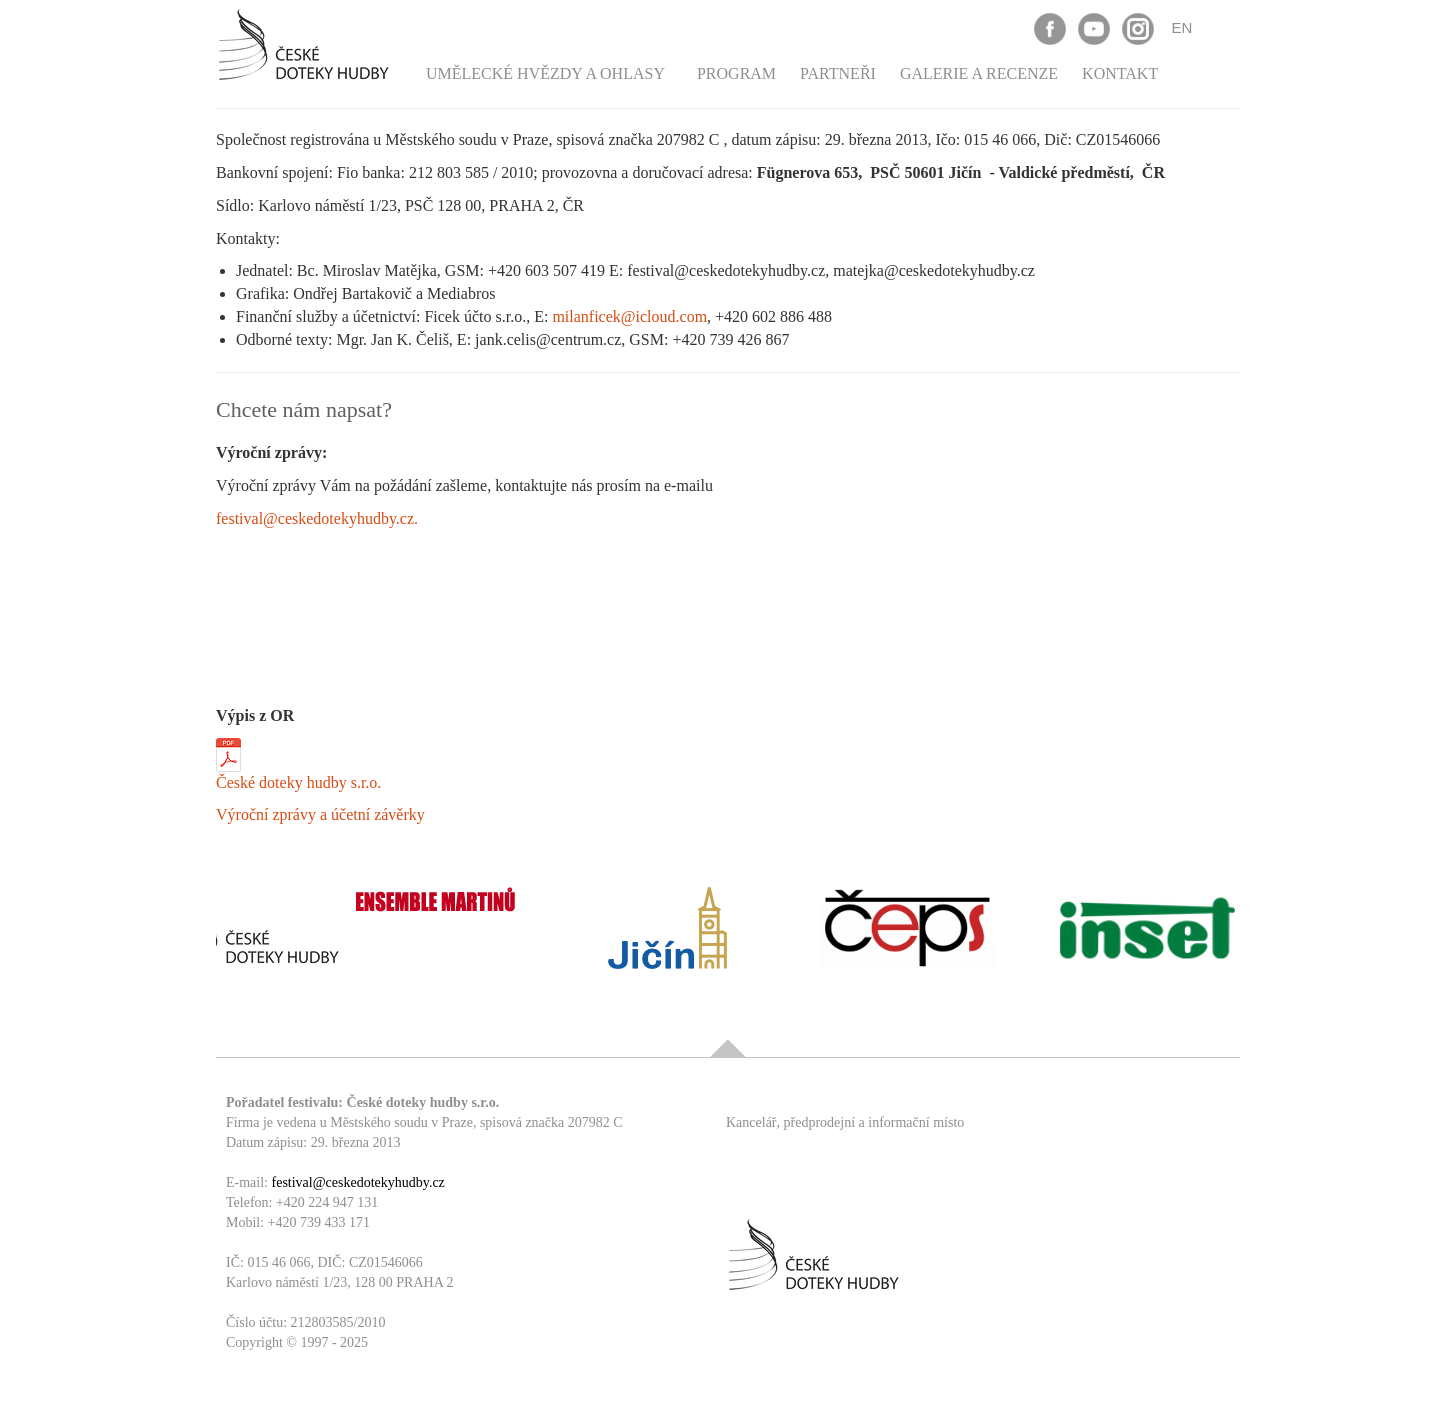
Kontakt (1120, 73)
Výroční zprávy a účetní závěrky (320, 814)
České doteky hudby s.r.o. (298, 782)
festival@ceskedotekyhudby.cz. (317, 518)
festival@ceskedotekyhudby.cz (358, 1182)
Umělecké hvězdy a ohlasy (545, 73)
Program (736, 73)
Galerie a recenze (979, 73)
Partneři (838, 73)
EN (1182, 27)
